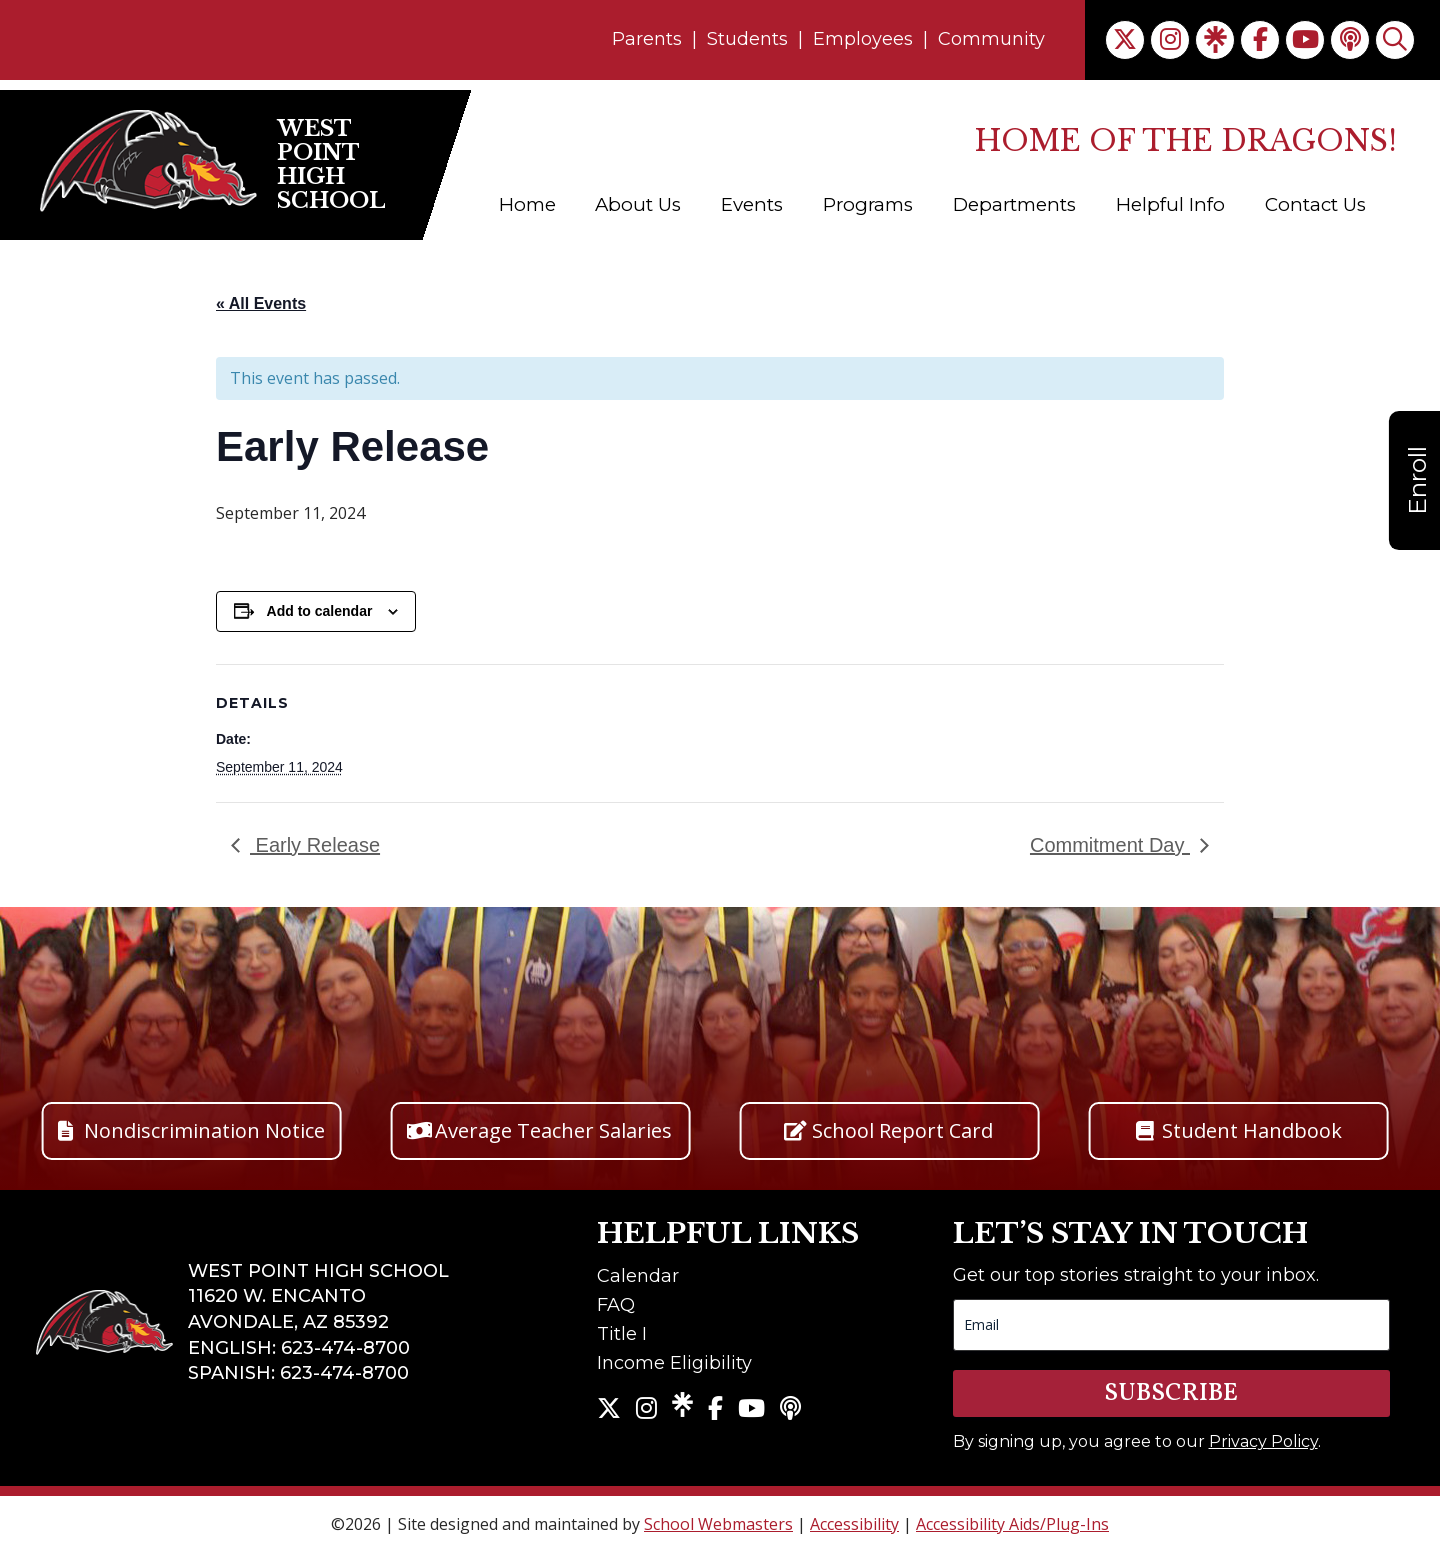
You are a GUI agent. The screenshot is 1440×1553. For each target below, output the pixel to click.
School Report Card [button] (902, 1130)
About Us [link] (638, 205)
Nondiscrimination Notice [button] (204, 1130)
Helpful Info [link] (1170, 205)
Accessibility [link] (854, 1524)
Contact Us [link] (1315, 205)
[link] (1125, 40)
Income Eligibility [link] (674, 1363)
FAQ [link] (616, 1305)
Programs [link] (868, 205)
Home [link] (527, 205)
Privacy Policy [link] (1263, 1441)
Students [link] (747, 39)
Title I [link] (622, 1334)
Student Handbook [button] (1252, 1130)
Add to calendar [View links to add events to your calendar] (320, 611)
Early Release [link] (315, 845)
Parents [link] (647, 39)
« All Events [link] (261, 303)
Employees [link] (863, 39)
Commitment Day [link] (1110, 845)
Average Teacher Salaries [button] (553, 1130)
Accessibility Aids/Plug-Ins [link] (1012, 1524)
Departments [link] (1014, 205)
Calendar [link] (638, 1276)
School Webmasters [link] (718, 1524)
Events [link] (752, 205)
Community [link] (991, 39)
